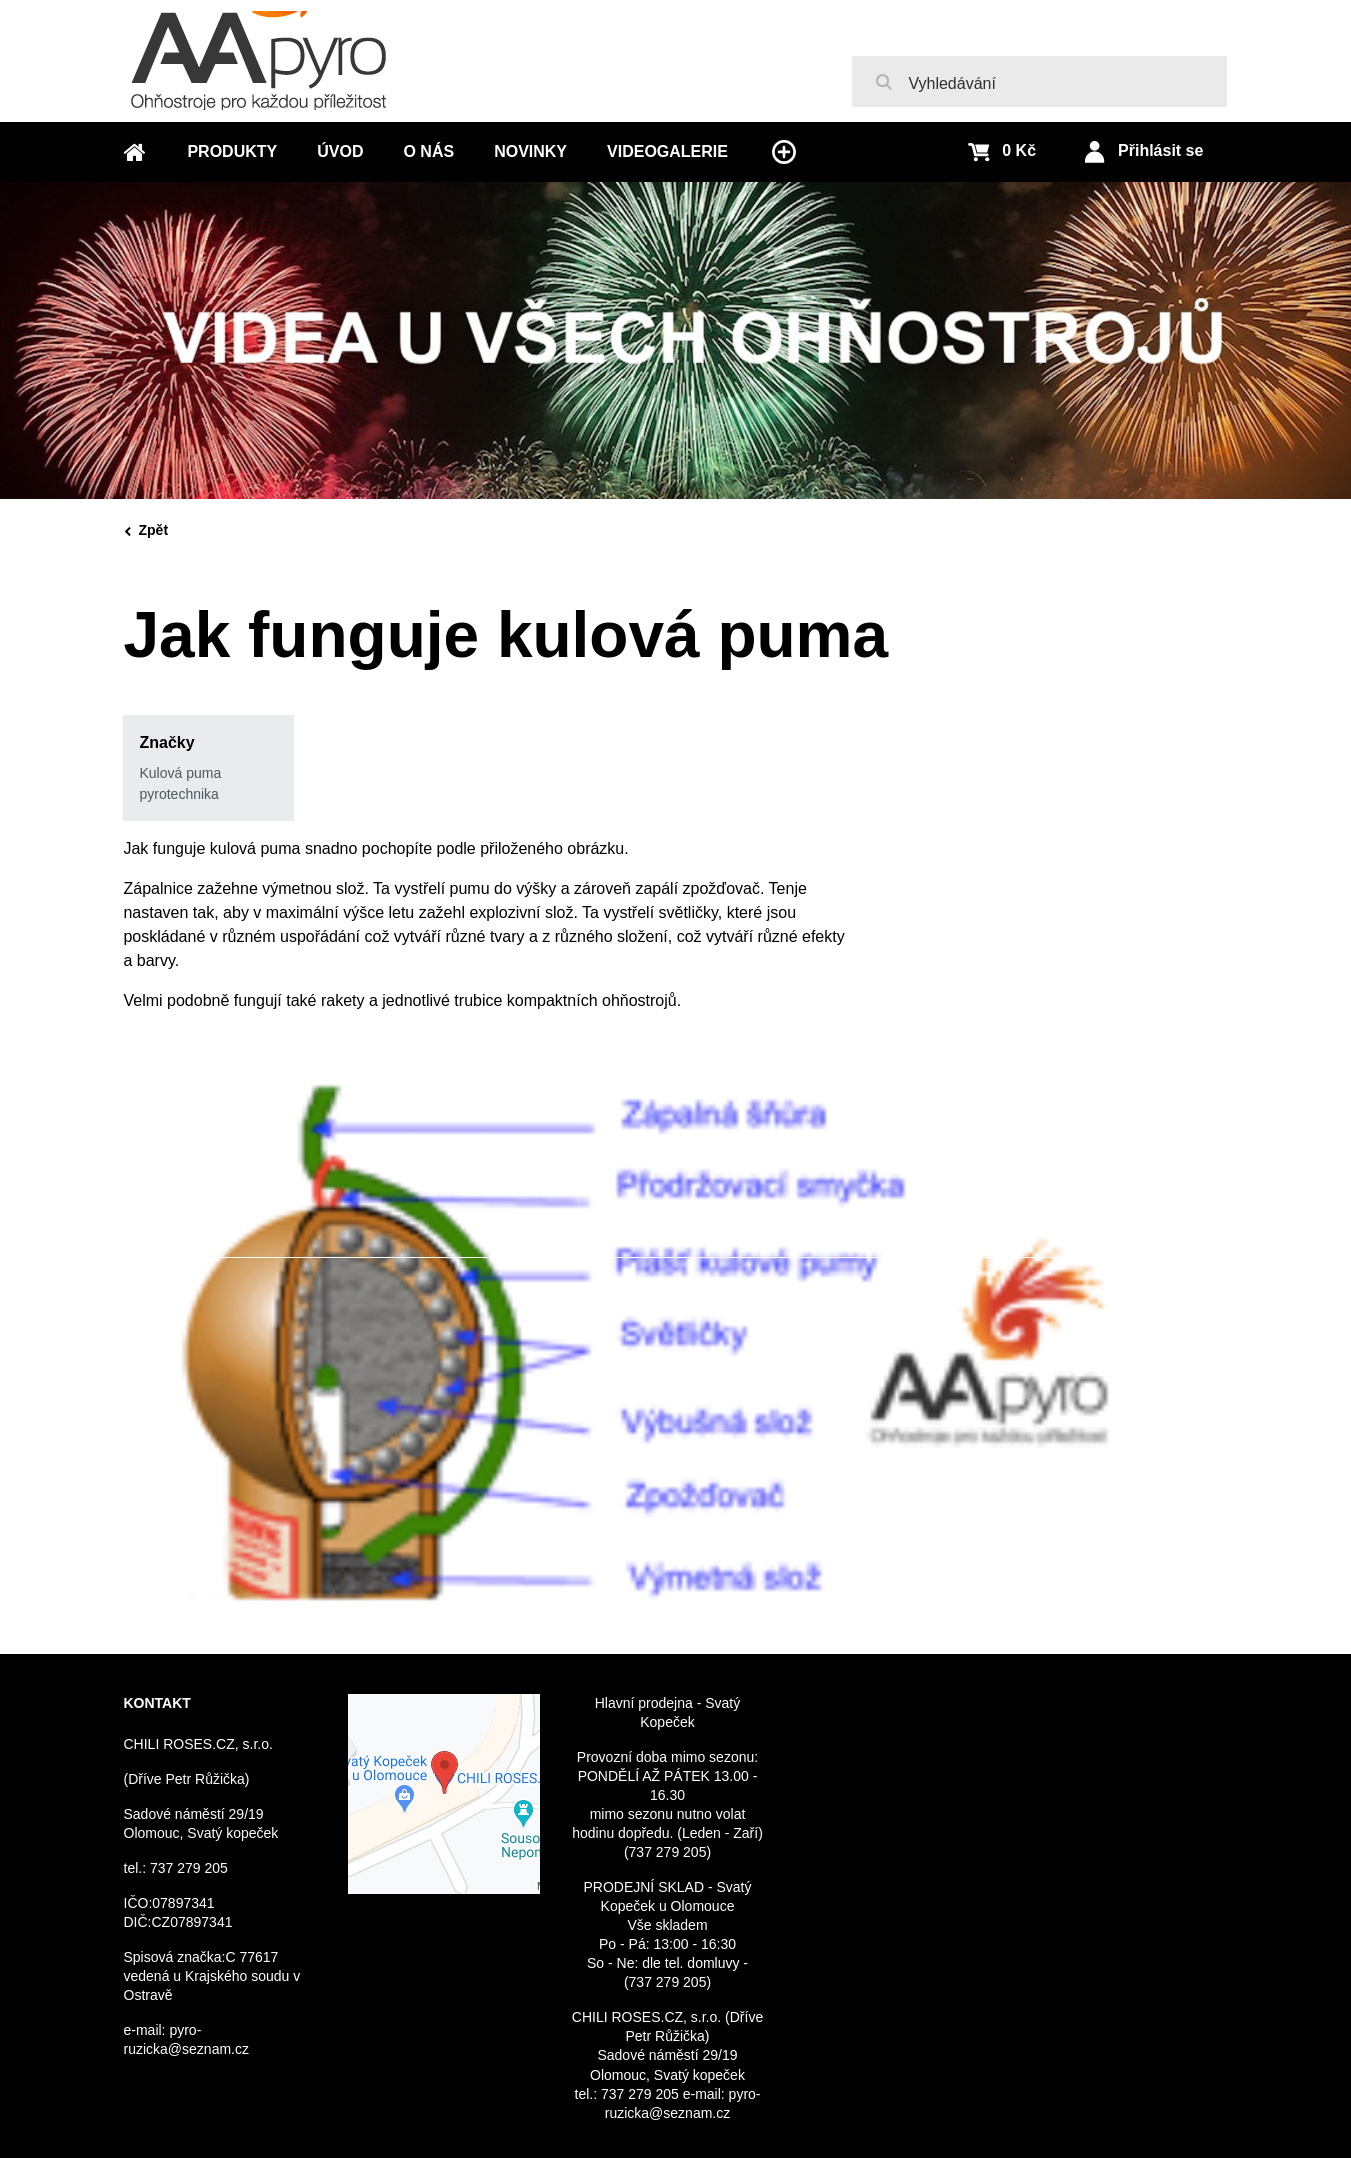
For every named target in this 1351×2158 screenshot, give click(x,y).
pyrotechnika (178, 794)
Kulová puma (180, 773)
